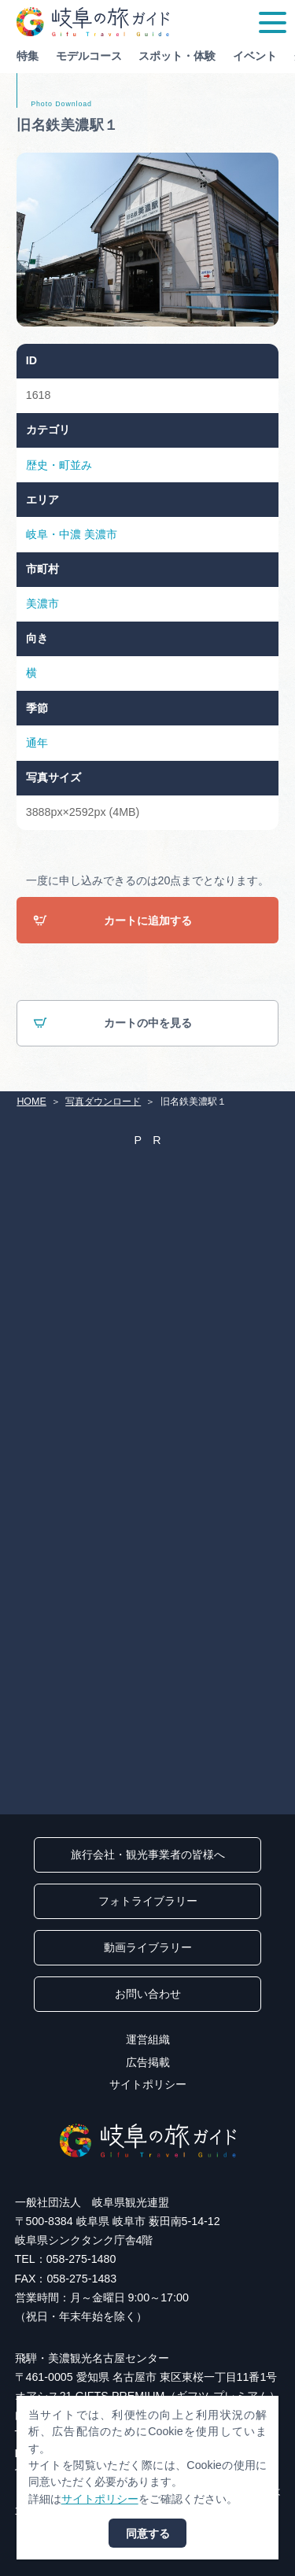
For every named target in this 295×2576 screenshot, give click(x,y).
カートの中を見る (112, 1024)
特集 (28, 56)
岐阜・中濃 (53, 534)
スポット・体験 (177, 56)
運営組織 (148, 2039)
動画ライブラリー (148, 1947)
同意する (148, 2533)
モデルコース (89, 56)
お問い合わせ (148, 1993)
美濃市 (100, 534)
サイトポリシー (147, 2084)
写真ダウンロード (103, 1101)
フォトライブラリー (147, 1901)
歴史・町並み (59, 465)
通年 (37, 742)
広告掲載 (148, 2062)
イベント (255, 56)
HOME (31, 1101)
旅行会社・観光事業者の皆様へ (148, 1854)
